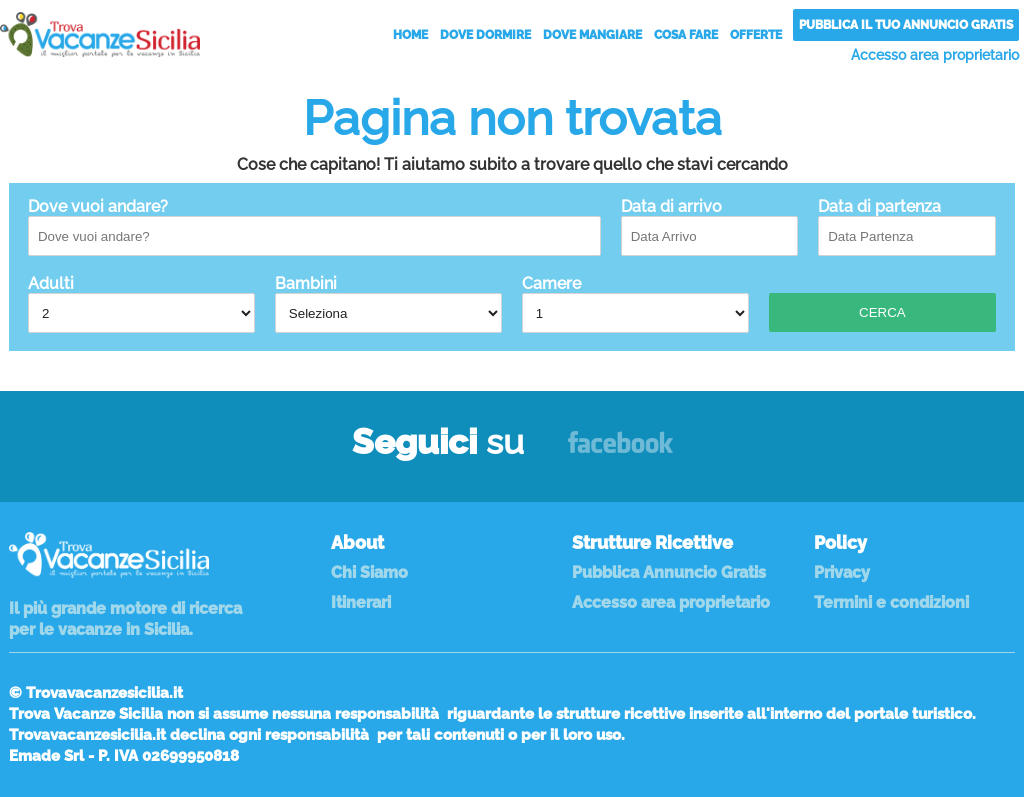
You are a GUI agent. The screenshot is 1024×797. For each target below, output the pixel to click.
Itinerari (361, 602)
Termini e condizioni (891, 602)
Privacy (842, 572)
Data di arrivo (710, 226)
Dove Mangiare (592, 35)
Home (410, 35)
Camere (635, 303)
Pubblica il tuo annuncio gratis (906, 25)
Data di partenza (907, 226)
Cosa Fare (686, 35)
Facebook (620, 451)
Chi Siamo (369, 572)
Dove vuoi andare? (314, 226)
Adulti (141, 303)
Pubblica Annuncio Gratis (669, 572)
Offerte (756, 35)
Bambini (388, 303)
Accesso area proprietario (935, 55)
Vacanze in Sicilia (100, 34)
